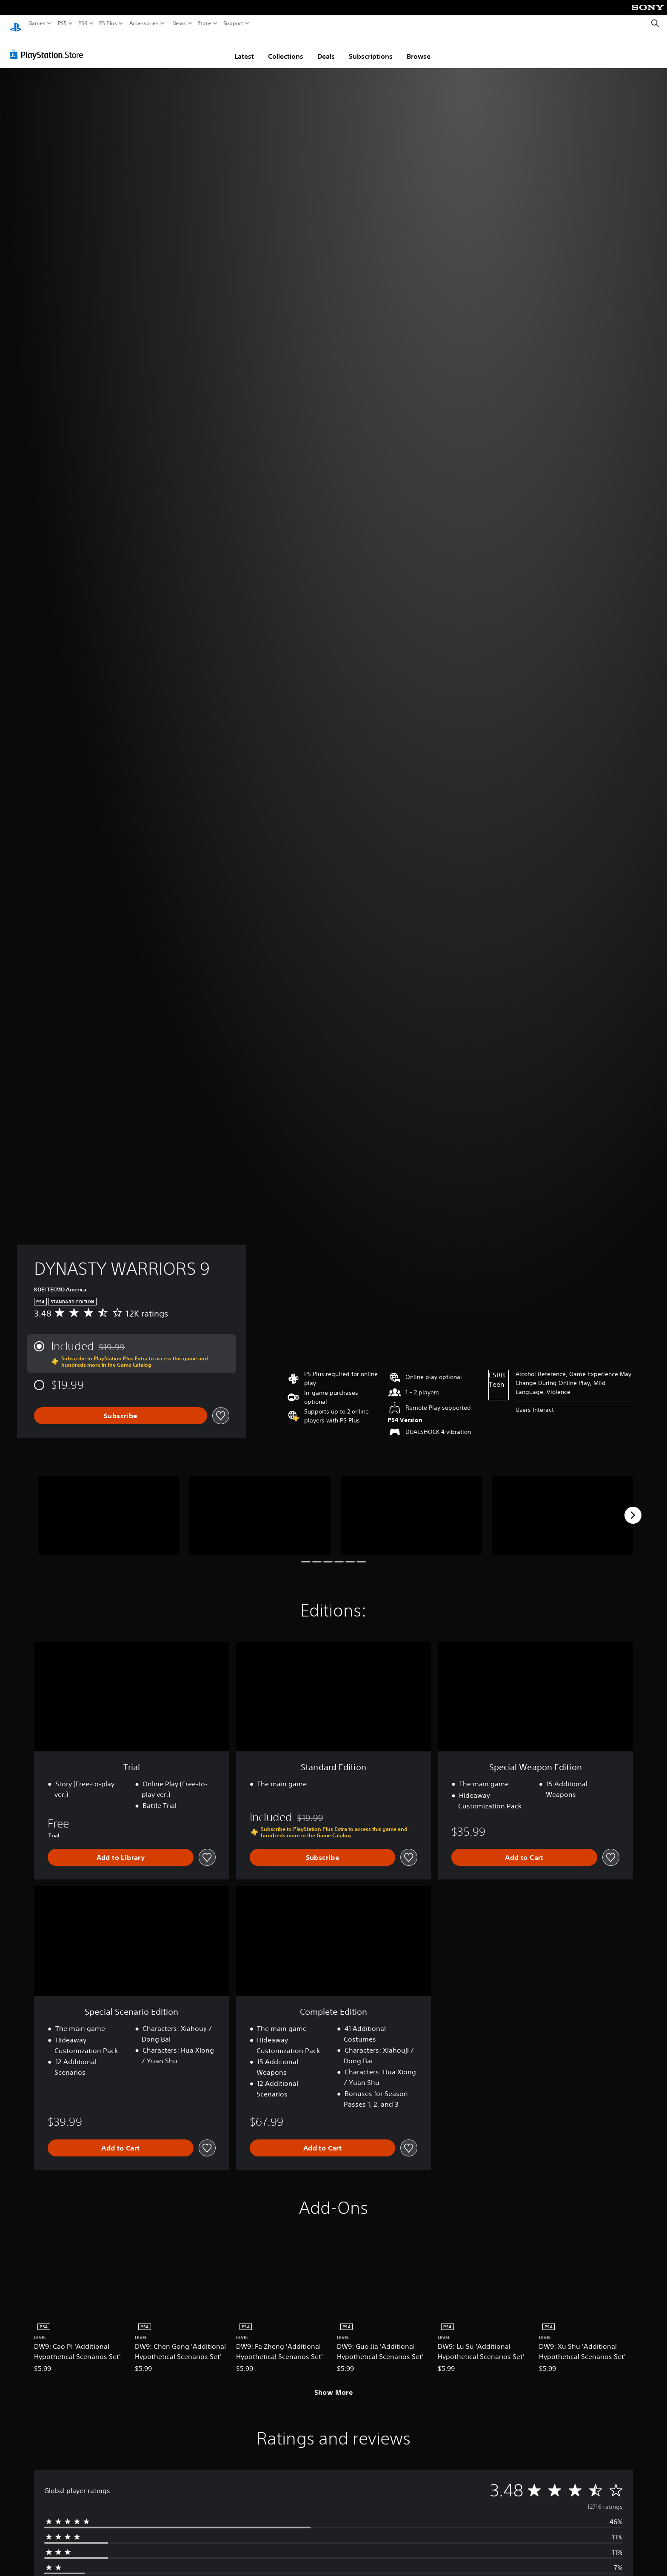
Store (204, 23)
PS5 (62, 23)
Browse (418, 48)
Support (233, 23)
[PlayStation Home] (16, 23)
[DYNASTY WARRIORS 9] (108, 1507)
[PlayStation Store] (49, 46)
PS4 (83, 23)
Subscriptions (371, 48)
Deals (326, 48)
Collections (285, 48)
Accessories (144, 23)
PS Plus (108, 23)
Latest (244, 48)
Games (37, 23)
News (179, 23)
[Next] (632, 1507)
